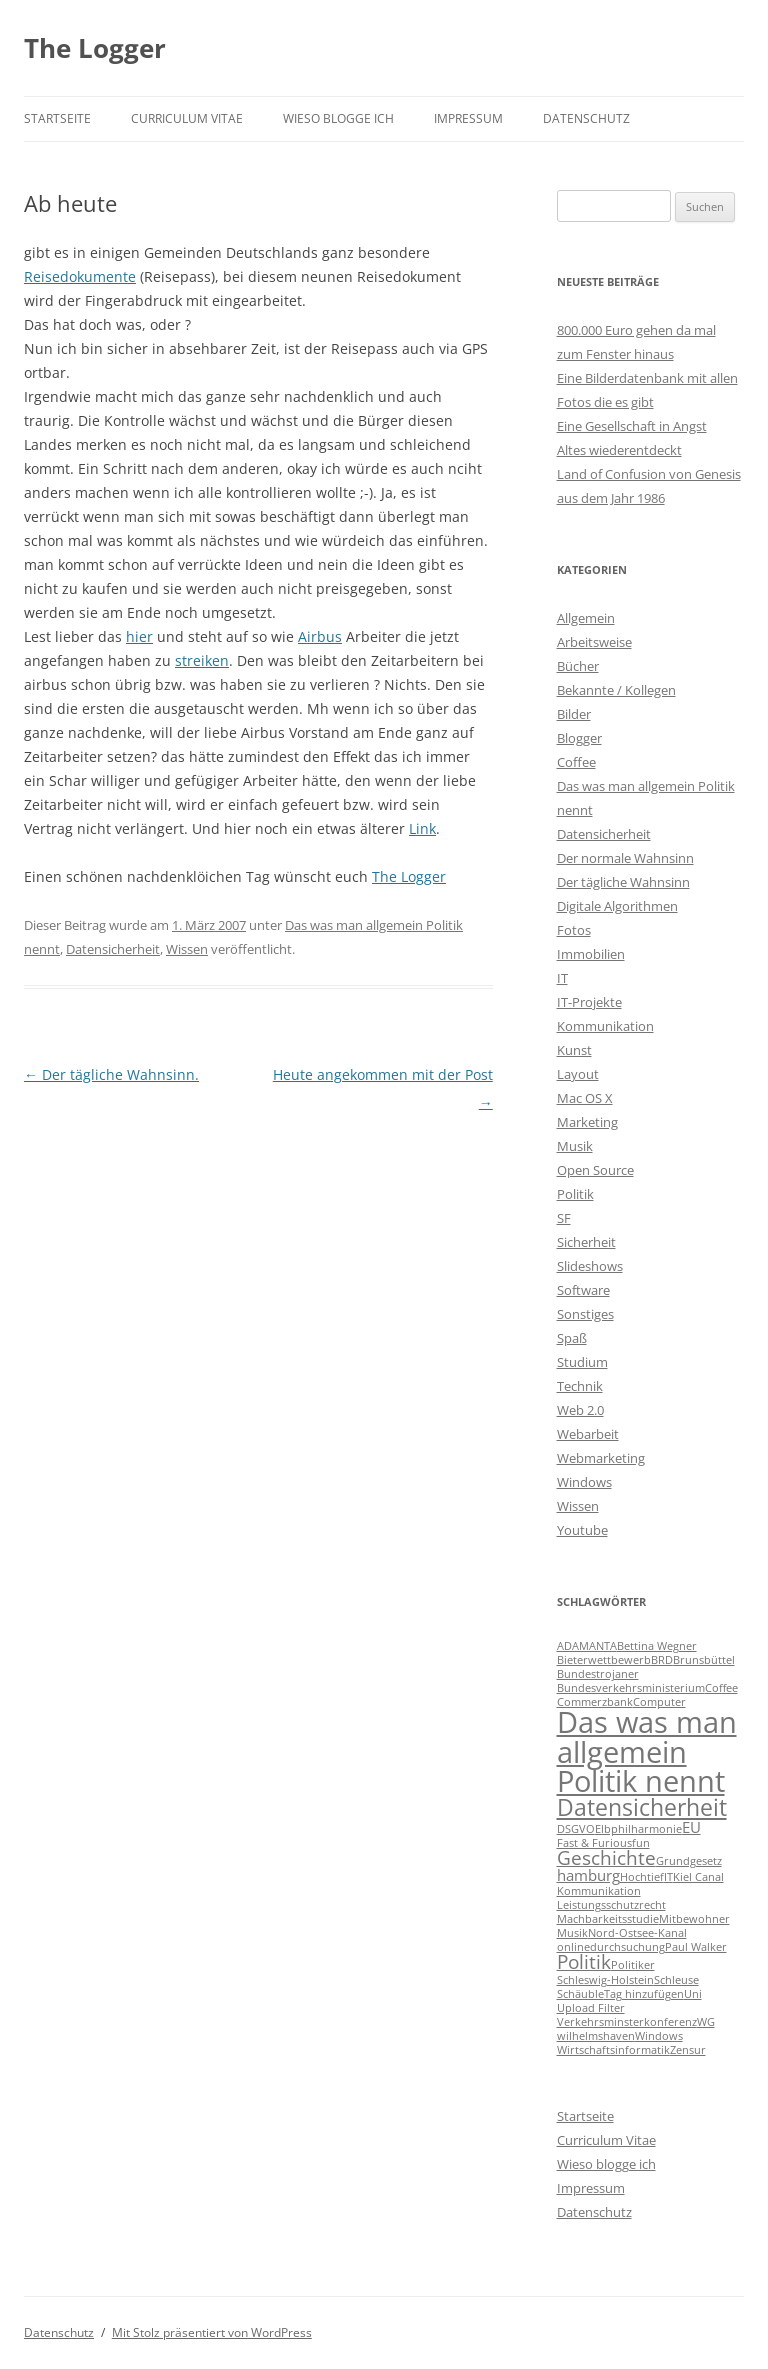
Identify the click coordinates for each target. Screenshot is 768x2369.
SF (564, 1218)
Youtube (582, 1530)
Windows (584, 1482)
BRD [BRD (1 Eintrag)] (662, 1660)
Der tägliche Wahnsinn (623, 882)
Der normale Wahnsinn (625, 858)
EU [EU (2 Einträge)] (691, 1827)
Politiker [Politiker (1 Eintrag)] (633, 1965)
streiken (202, 660)
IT (562, 978)
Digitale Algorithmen (617, 906)
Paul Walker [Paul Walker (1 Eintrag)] (696, 1947)
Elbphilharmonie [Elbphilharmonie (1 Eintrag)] (638, 1829)
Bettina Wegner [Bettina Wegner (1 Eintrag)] (657, 1646)
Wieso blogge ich (338, 118)
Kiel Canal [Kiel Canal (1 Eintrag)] (698, 1877)
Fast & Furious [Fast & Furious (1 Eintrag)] (594, 1843)
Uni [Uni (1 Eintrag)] (693, 1994)
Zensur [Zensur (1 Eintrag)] (688, 2050)
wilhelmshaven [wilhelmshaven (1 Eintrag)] (596, 2036)
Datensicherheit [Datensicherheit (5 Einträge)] (642, 1807)
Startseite (57, 118)
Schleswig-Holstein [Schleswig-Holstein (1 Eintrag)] (605, 1980)
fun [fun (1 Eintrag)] (641, 1843)
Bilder (574, 714)
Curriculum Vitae (187, 118)
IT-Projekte (589, 1002)
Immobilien (591, 954)
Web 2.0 (580, 1410)
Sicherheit (586, 1242)
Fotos (574, 930)
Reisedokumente (80, 276)
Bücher (578, 666)
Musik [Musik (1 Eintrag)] (572, 1933)
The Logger (95, 48)
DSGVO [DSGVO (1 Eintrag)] (576, 1829)
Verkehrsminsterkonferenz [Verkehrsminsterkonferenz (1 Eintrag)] (627, 2022)
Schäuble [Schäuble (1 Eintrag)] (580, 1994)
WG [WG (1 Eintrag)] (706, 2022)
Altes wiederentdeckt (619, 450)
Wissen (187, 949)
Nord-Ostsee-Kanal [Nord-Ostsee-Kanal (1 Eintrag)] (637, 1933)
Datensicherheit (113, 949)
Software (583, 1290)
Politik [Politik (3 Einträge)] (584, 1961)
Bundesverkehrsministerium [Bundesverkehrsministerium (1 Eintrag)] (631, 1688)
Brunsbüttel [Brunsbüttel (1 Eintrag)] (704, 1660)
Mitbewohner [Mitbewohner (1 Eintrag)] (694, 1919)
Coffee (576, 762)
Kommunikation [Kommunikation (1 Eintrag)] (599, 1891)
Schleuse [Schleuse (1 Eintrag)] (676, 1980)
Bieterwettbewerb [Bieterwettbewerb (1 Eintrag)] (604, 1660)
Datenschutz (586, 118)
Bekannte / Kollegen (616, 690)
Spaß (572, 1338)
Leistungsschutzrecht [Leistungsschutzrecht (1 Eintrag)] (611, 1905)
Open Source (595, 1170)
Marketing (587, 1122)
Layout (578, 1074)
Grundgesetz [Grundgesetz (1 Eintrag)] (689, 1861)
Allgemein (586, 618)
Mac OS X (585, 1098)
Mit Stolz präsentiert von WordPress (212, 2332)
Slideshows (590, 1266)
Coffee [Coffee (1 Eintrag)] (721, 1688)
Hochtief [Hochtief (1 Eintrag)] (642, 1877)
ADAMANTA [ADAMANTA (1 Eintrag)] (587, 1646)
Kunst (574, 1050)
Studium (582, 1362)
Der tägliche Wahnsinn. (111, 1074)
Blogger (579, 738)
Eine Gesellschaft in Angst (632, 426)
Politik (575, 1194)
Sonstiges (585, 1314)
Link (422, 828)
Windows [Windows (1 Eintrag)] (659, 2036)
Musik (575, 1146)
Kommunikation (605, 1026)
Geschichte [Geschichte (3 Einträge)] (606, 1857)
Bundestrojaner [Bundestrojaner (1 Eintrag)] (598, 1674)
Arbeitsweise (594, 642)
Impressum (468, 118)
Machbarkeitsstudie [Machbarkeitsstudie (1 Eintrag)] (608, 1919)
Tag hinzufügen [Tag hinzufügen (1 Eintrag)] (644, 1994)
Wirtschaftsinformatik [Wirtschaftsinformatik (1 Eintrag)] (613, 2050)
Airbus (320, 636)
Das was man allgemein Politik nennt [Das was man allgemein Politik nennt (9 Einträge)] (647, 1751)
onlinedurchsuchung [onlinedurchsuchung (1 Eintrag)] (611, 1947)
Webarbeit (588, 1434)
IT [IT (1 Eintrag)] (668, 1877)
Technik (580, 1386)
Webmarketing (601, 1458)
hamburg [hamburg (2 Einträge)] (588, 1875)
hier (139, 636)
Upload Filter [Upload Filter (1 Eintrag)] (591, 2008)
